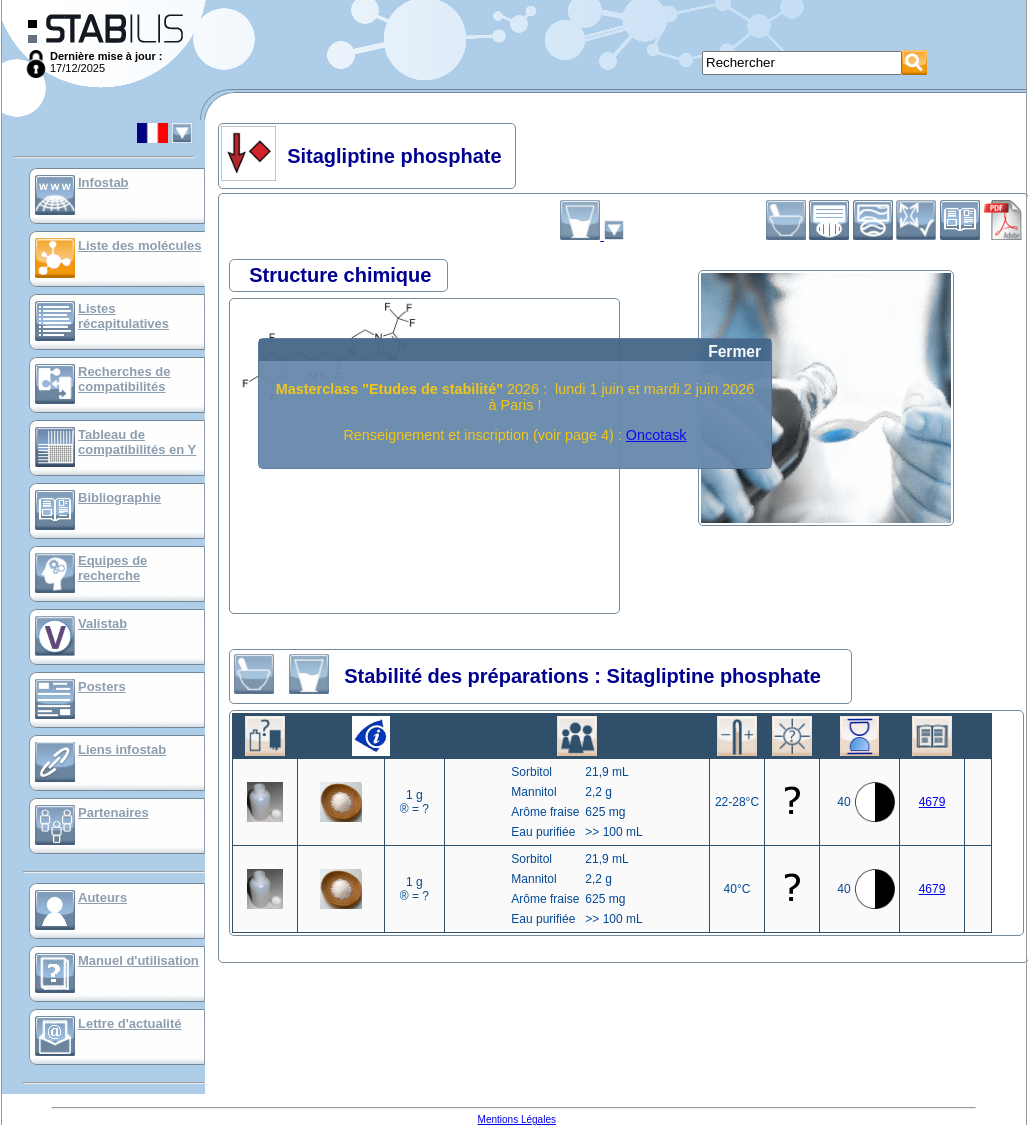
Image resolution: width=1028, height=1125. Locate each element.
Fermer (734, 351)
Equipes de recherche (112, 568)
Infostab (103, 182)
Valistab (102, 623)
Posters (102, 686)
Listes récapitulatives (123, 316)
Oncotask (656, 435)
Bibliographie (119, 497)
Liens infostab (122, 749)
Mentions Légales (517, 1119)
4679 (932, 802)
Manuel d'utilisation (138, 960)
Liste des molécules (140, 245)
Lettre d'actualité (130, 1023)
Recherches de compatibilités (124, 379)
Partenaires (113, 812)
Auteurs (102, 897)
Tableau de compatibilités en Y (137, 442)
